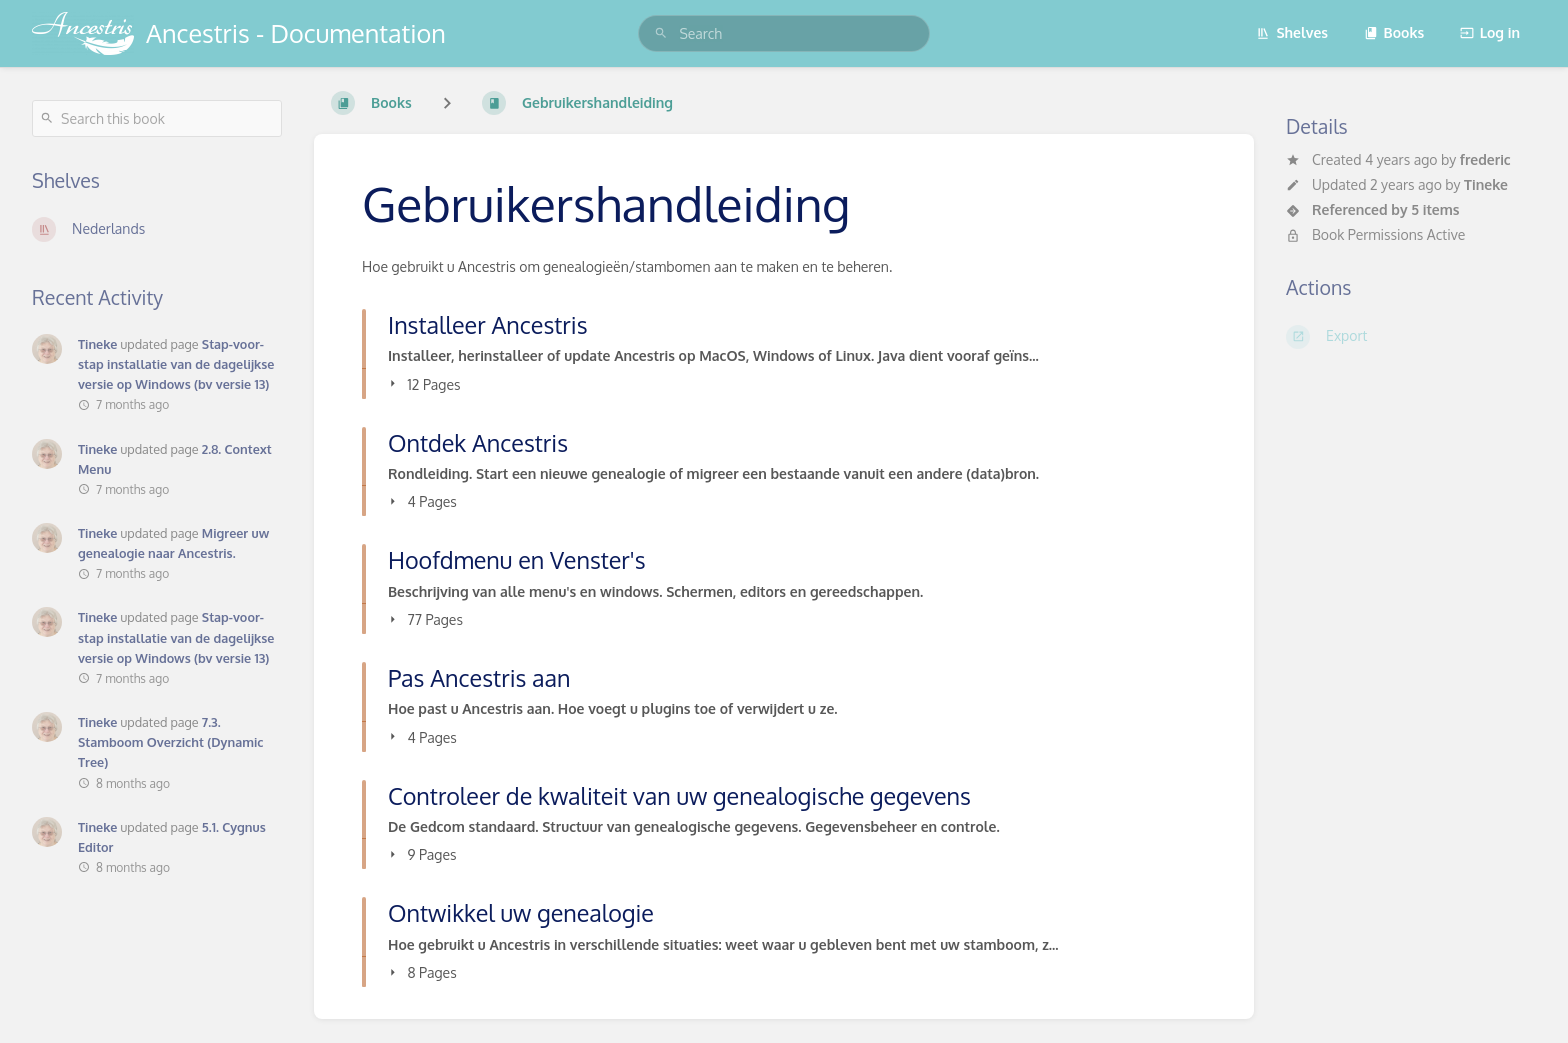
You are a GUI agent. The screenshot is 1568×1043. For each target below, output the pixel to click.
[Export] (1411, 337)
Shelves (1292, 32)
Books (1394, 32)
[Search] (661, 33)
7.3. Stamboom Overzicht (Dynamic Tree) (170, 742)
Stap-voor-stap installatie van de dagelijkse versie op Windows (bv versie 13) (176, 364)
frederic (1485, 159)
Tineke (1486, 184)
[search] (783, 33)
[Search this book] (157, 118)
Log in (1490, 32)
